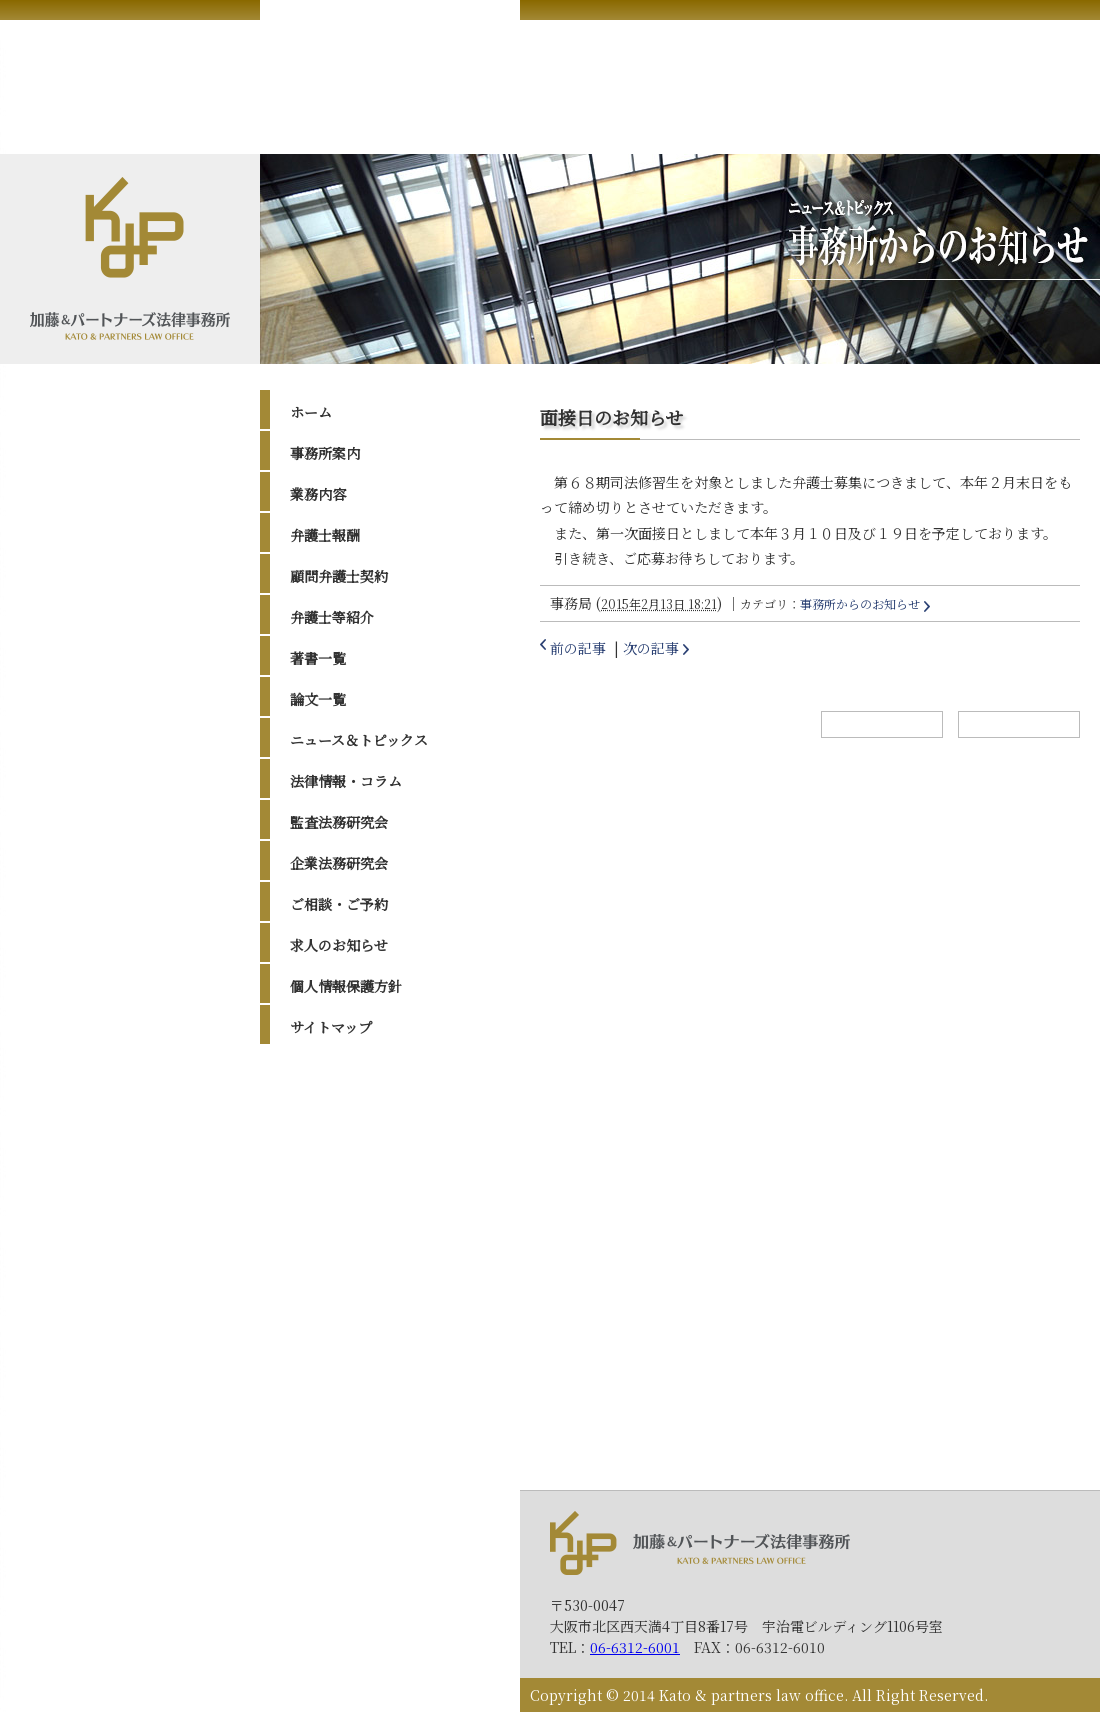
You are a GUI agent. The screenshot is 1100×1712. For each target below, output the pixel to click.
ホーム (311, 412)
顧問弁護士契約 (339, 576)
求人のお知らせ (339, 945)
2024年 (333, 1136)
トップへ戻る (1019, 724)
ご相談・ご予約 (339, 904)
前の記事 (578, 648)
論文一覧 (318, 699)
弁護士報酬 (325, 535)
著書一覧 (318, 658)
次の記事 (651, 648)
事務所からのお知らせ (860, 603)
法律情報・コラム (346, 781)
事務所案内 (325, 453)
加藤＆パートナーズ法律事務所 (700, 1542)
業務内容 (318, 494)
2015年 (332, 1338)
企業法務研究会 (339, 863)
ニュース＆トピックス (359, 740)
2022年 (333, 1187)
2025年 (333, 1111)
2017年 (332, 1288)
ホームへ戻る (882, 724)
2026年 (333, 1086)
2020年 (333, 1212)
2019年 (332, 1237)
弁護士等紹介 (332, 617)
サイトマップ (331, 1027)
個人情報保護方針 (346, 986)
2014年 (332, 1363)
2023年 (333, 1162)
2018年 (332, 1262)
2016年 (332, 1313)
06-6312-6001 (635, 1647)
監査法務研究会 (339, 822)
